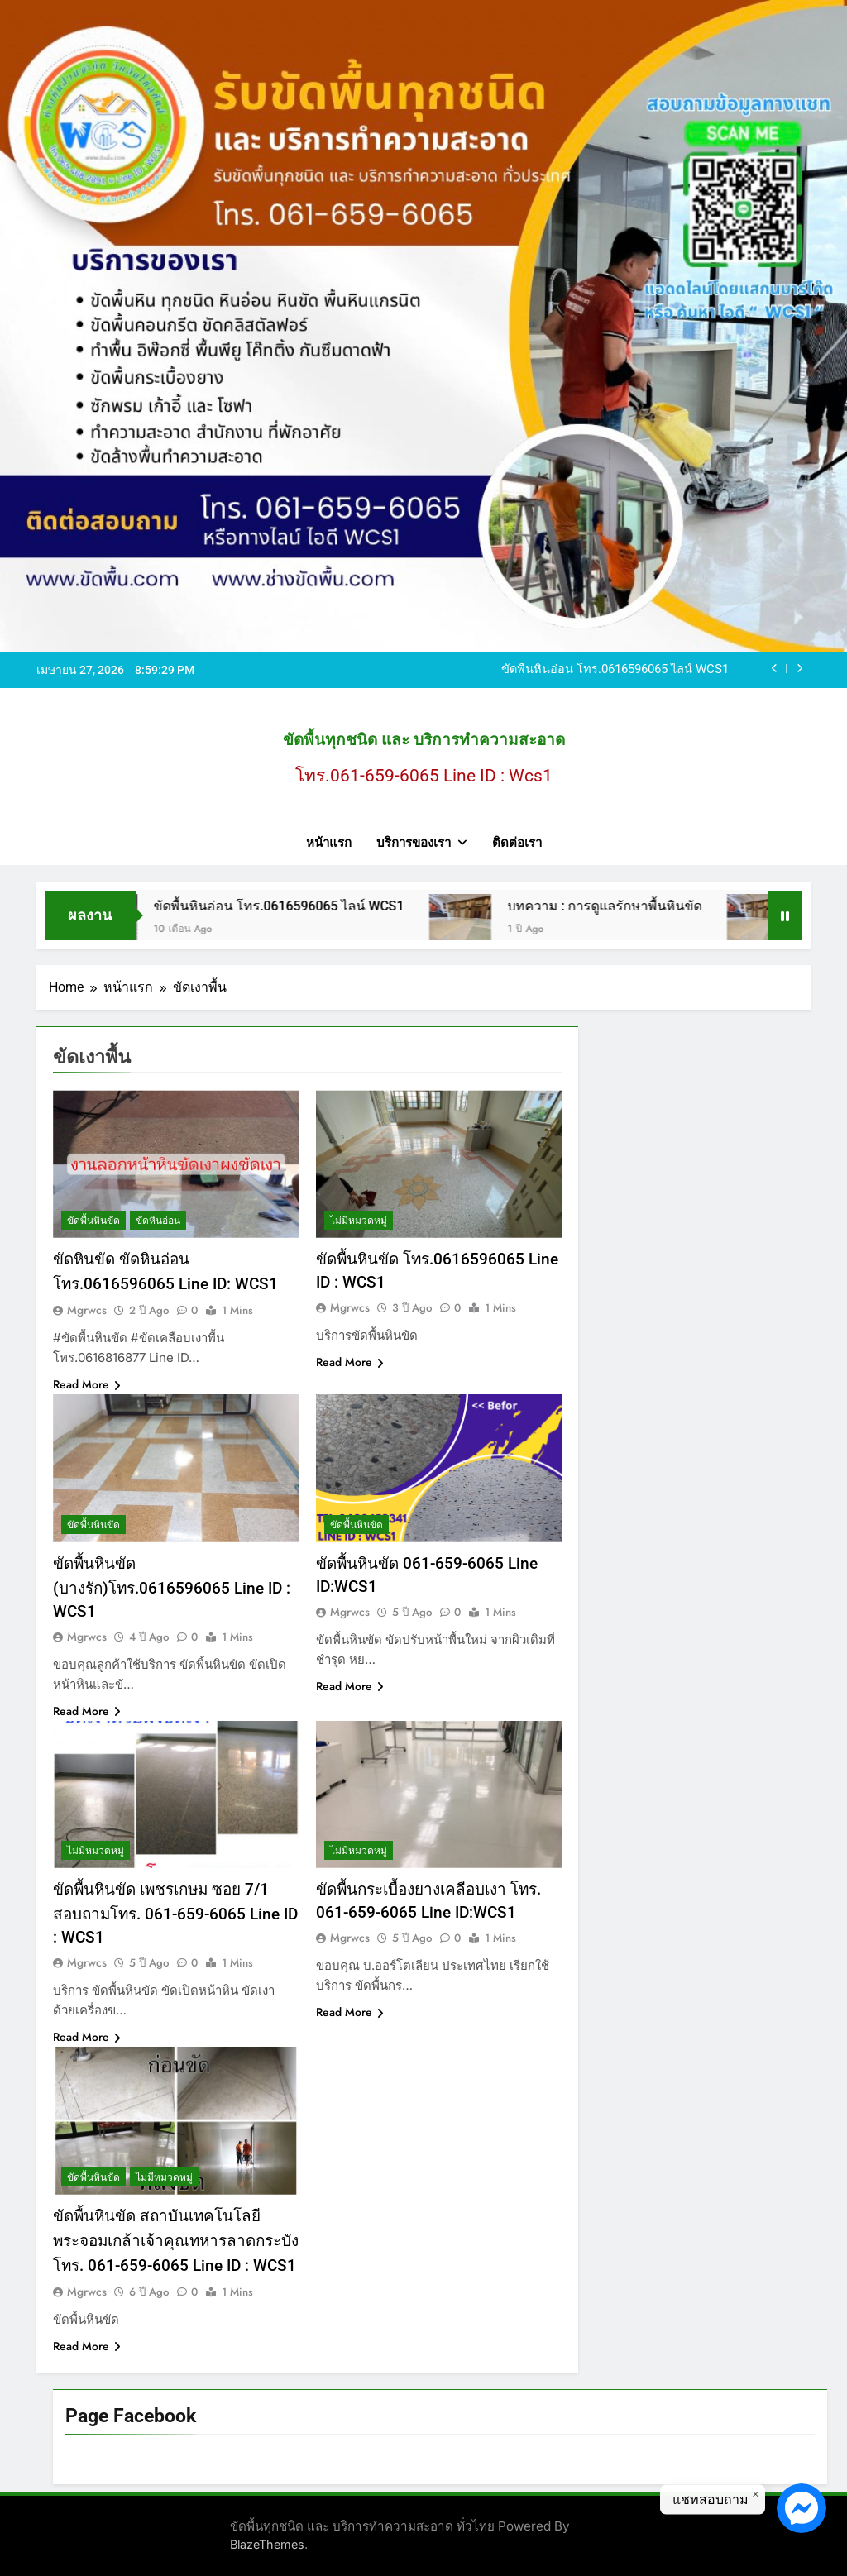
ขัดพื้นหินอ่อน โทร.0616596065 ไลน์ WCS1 (615, 669)
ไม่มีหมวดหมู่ (358, 1220)
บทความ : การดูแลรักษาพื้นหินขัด (637, 906)
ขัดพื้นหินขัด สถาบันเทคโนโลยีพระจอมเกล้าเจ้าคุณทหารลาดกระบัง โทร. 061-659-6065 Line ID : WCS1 (176, 2240)
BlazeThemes (267, 2544)
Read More (87, 1384)
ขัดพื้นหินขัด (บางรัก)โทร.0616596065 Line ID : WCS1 (171, 1587)
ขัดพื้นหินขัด (93, 1220)
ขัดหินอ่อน (158, 1220)
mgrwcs (87, 1310)
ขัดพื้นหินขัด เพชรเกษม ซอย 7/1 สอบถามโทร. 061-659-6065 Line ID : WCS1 (175, 1913)
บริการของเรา (413, 842)
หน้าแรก (329, 842)
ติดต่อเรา (517, 842)
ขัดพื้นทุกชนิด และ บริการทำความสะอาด (424, 739)
